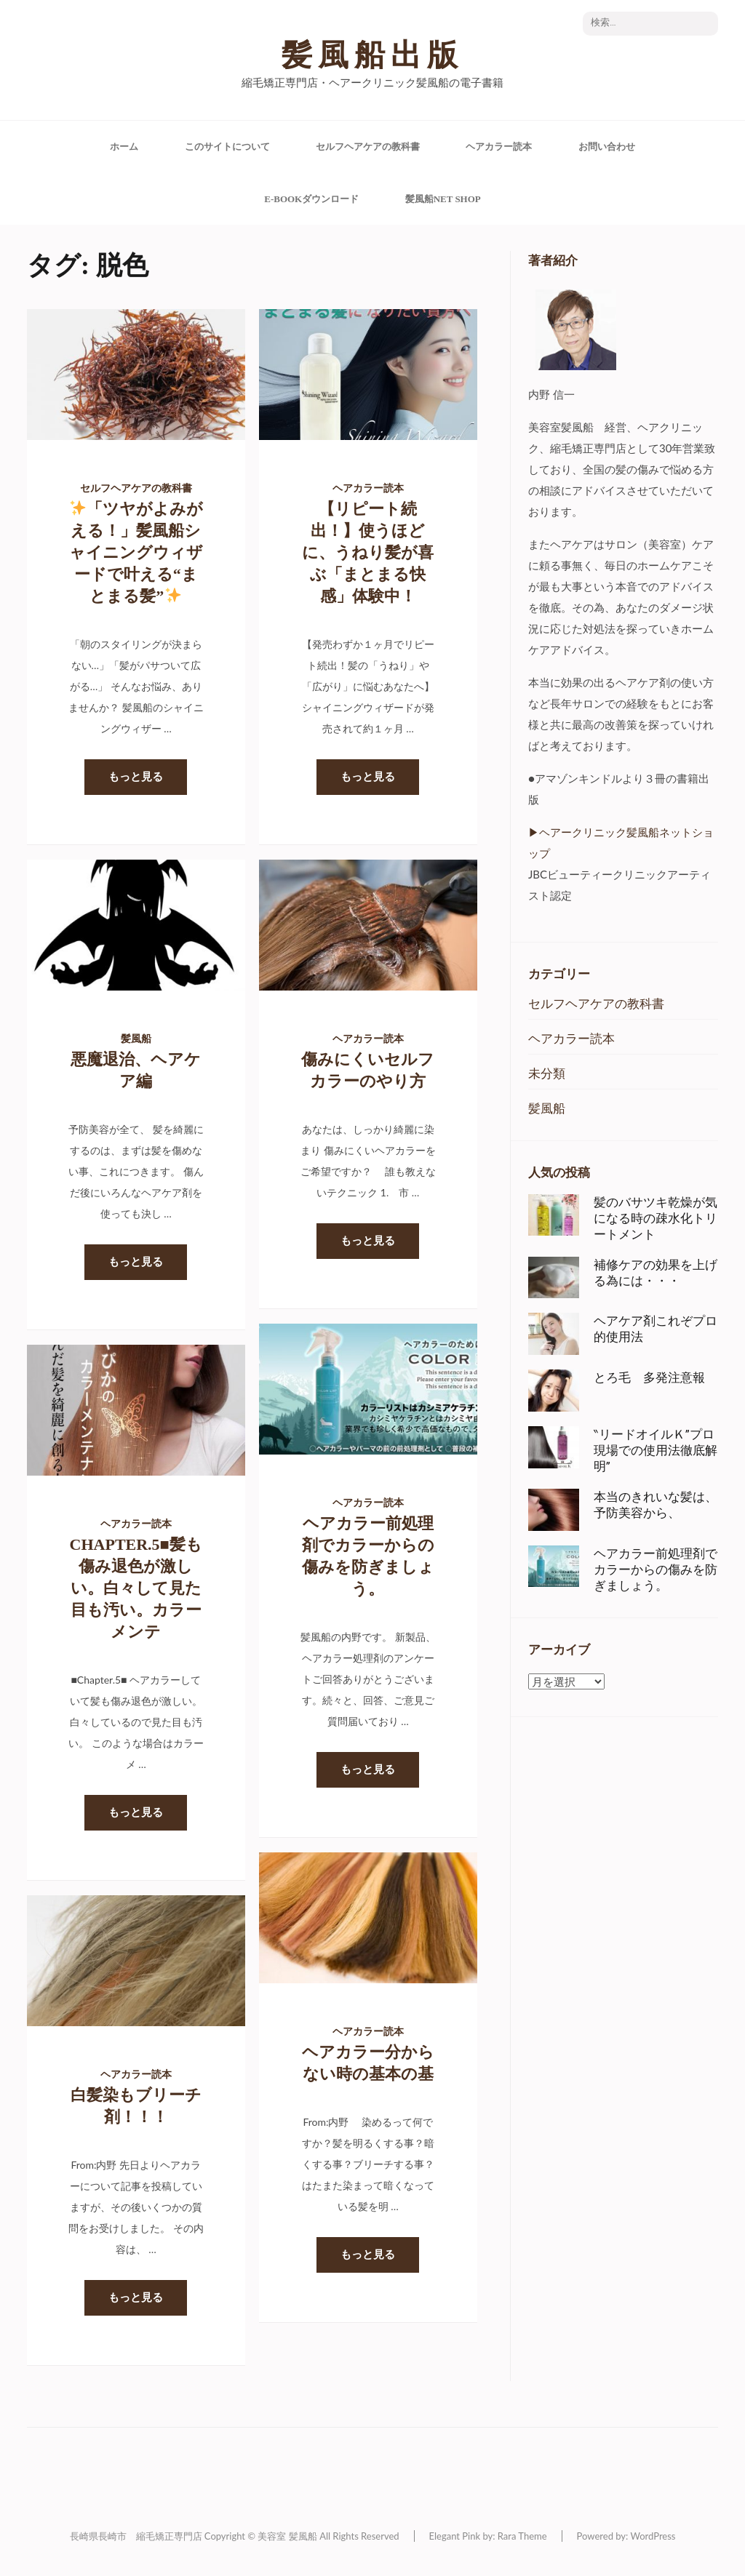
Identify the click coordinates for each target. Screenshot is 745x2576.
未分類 (546, 1073)
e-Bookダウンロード (311, 198)
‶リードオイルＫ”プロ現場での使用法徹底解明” (655, 1450)
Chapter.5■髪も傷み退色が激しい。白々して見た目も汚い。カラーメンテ (136, 1588)
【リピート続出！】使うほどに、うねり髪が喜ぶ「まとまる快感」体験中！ (368, 552)
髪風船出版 (372, 55)
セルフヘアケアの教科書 (368, 146)
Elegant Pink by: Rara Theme (488, 2536)
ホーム (124, 146)
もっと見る (135, 777)
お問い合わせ (606, 146)
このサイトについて (227, 146)
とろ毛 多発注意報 (649, 1377)
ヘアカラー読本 (499, 146)
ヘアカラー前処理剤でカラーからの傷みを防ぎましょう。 (655, 1569)
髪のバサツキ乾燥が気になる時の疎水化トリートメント (655, 1218)
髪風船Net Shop (443, 198)
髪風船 (136, 1038)
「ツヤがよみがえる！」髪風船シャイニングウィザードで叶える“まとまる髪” (136, 552)
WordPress (652, 2536)
